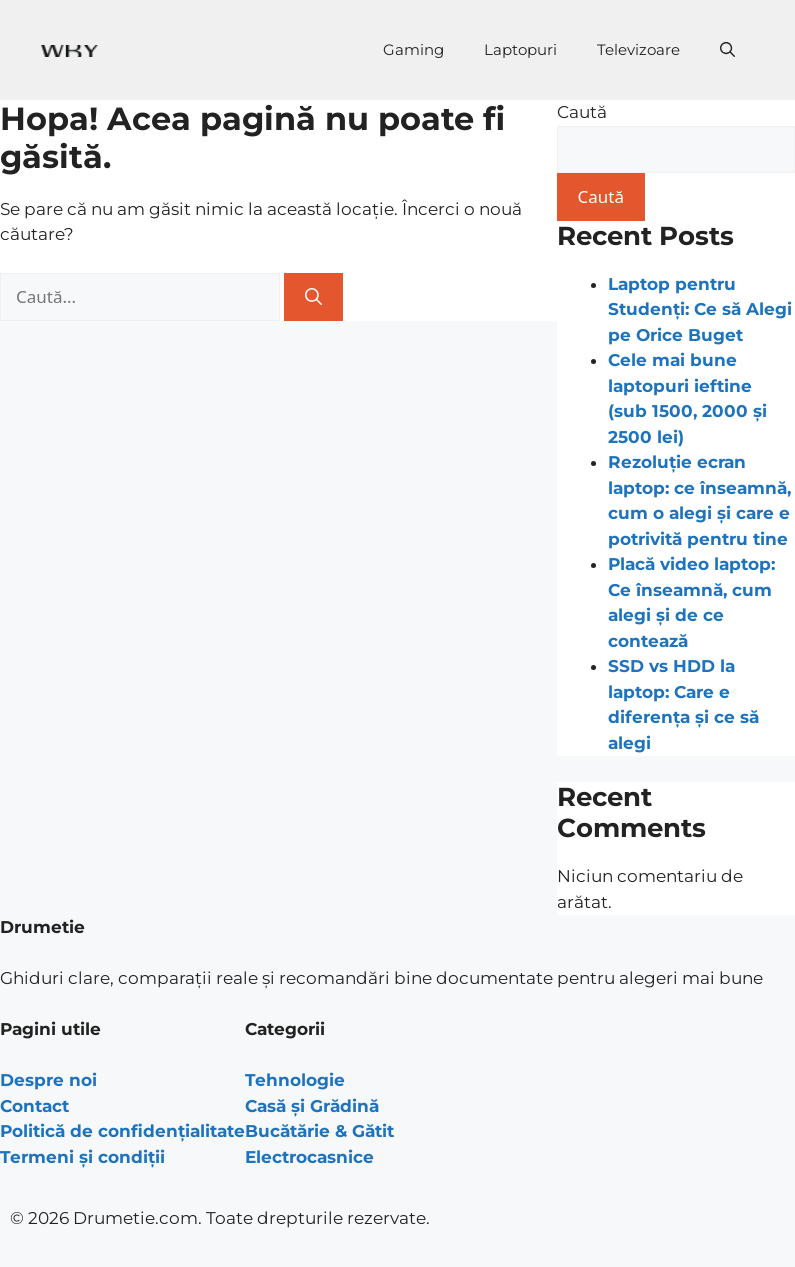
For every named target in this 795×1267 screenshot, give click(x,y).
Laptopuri (520, 49)
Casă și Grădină (312, 1106)
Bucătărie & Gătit (319, 1131)
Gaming (413, 49)
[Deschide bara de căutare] (727, 50)
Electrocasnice (309, 1157)
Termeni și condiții (82, 1157)
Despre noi (48, 1080)
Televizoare (638, 49)
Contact (34, 1106)
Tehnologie (295, 1080)
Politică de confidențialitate (122, 1131)
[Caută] (313, 297)
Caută (582, 112)
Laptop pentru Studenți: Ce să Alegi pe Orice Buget (700, 309)
